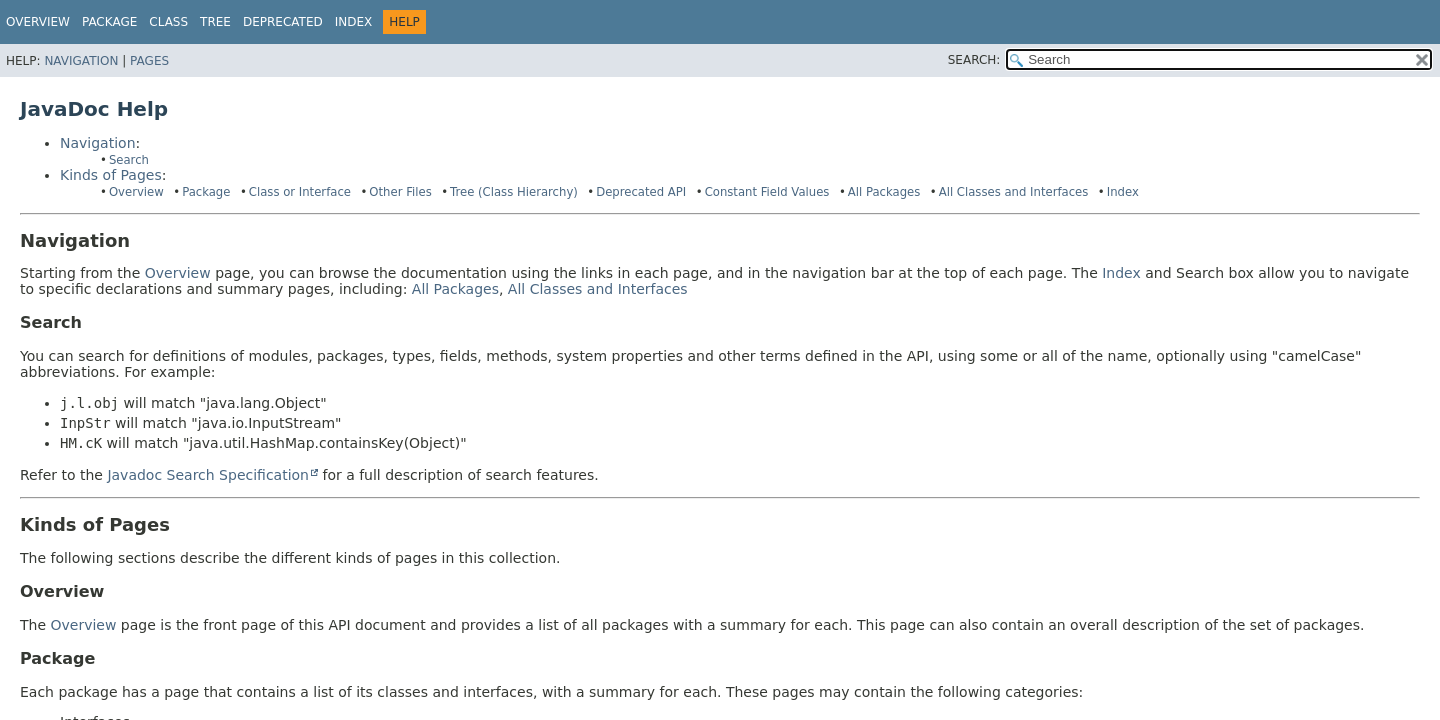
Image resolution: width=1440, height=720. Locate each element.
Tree (215, 22)
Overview (38, 22)
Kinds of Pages (111, 175)
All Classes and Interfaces (1014, 192)
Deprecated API (641, 192)
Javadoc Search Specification (208, 475)
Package (206, 192)
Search (129, 160)
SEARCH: (974, 60)
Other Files (400, 192)
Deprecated (283, 22)
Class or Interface (300, 192)
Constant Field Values (767, 192)
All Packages (884, 192)
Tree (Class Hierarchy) (514, 192)
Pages (149, 61)
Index (354, 22)
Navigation (81, 61)
